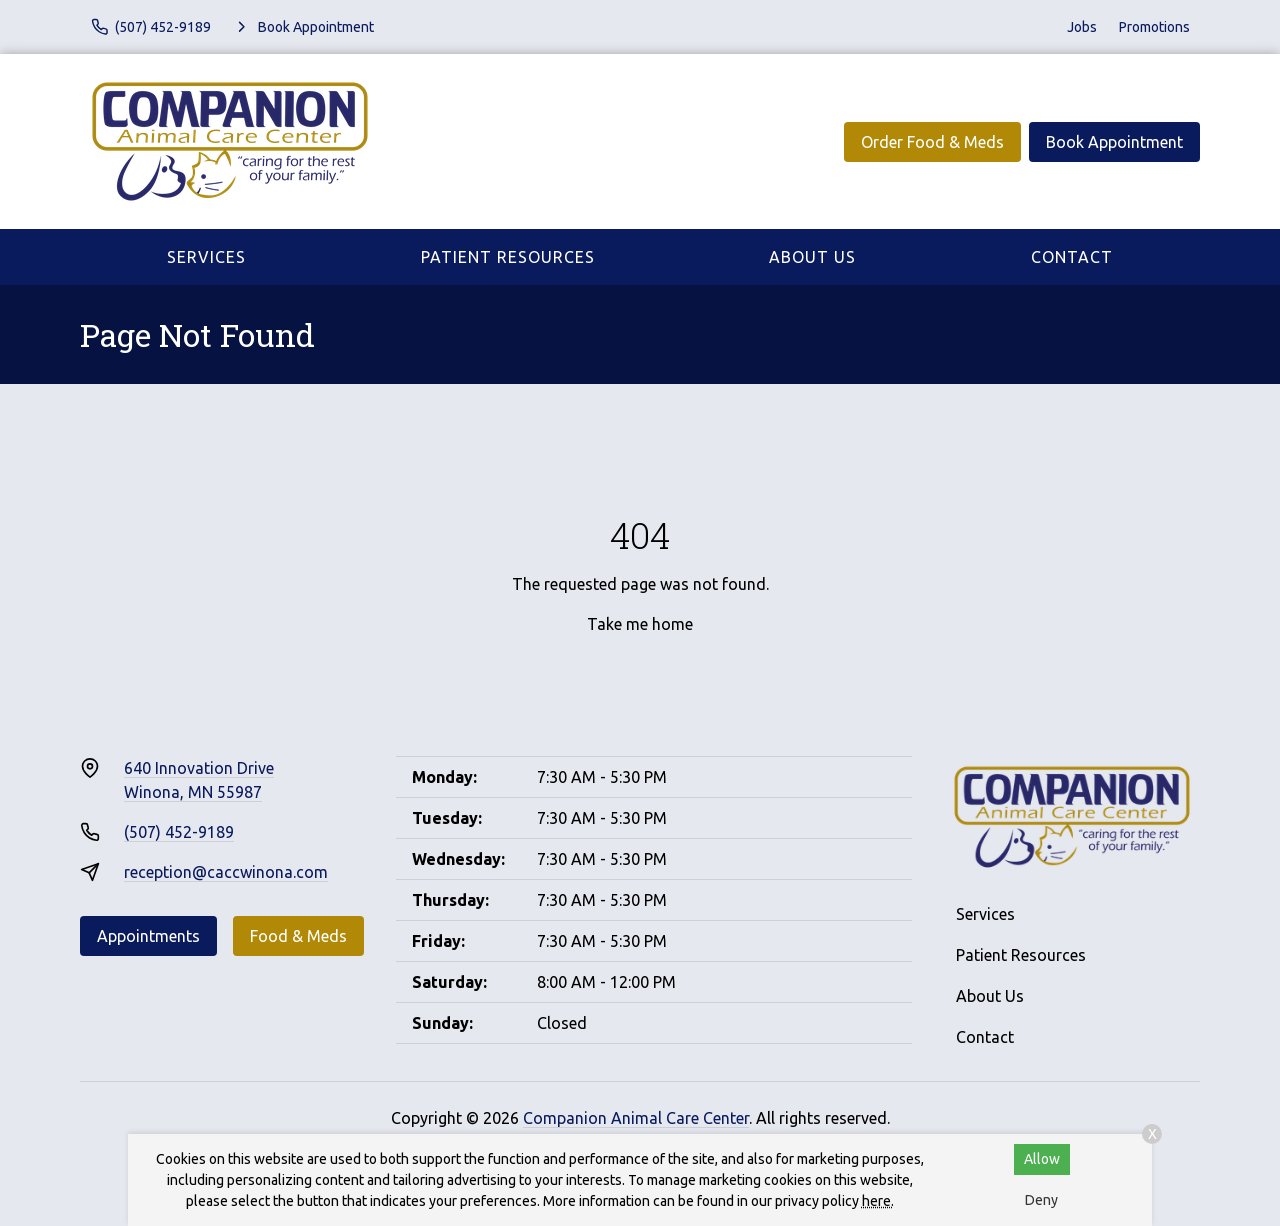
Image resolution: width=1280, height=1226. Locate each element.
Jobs (1082, 27)
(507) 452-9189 (179, 832)
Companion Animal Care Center (636, 1118)
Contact (1072, 257)
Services (206, 257)
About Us (812, 257)
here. (878, 1201)
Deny (1041, 1200)
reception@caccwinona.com (226, 872)
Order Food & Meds (932, 142)
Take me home (640, 624)
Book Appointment (1114, 142)
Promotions (1154, 27)
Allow (1042, 1159)
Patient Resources (508, 257)
